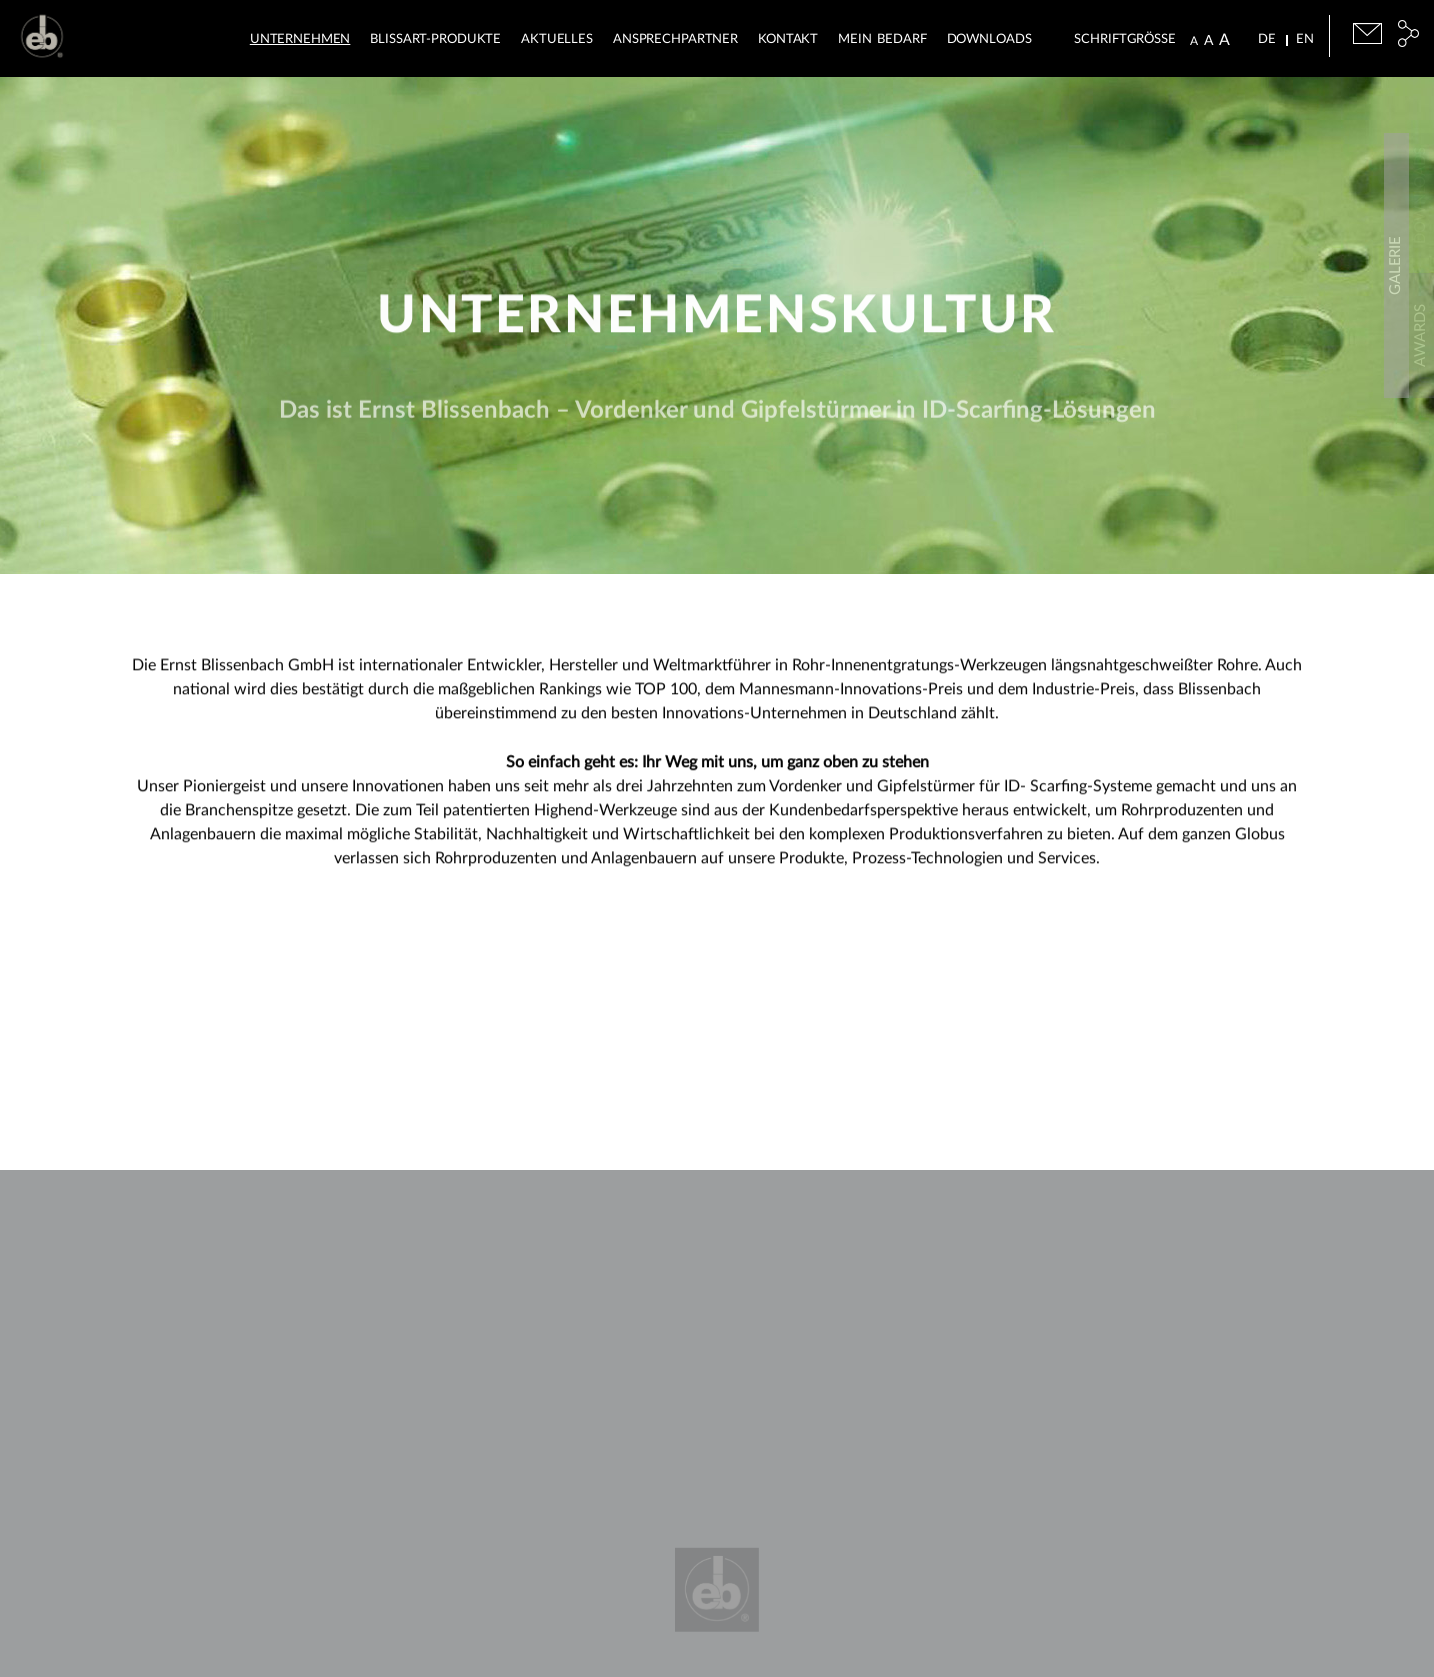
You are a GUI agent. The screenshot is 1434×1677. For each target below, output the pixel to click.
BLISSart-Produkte (435, 39)
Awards (1420, 310)
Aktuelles (557, 39)
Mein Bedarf (882, 39)
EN (1305, 39)
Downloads (989, 39)
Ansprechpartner (675, 39)
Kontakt (788, 39)
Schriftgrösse (1124, 39)
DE (1267, 39)
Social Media (1408, 33)
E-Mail (1367, 33)
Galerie (1420, 450)
